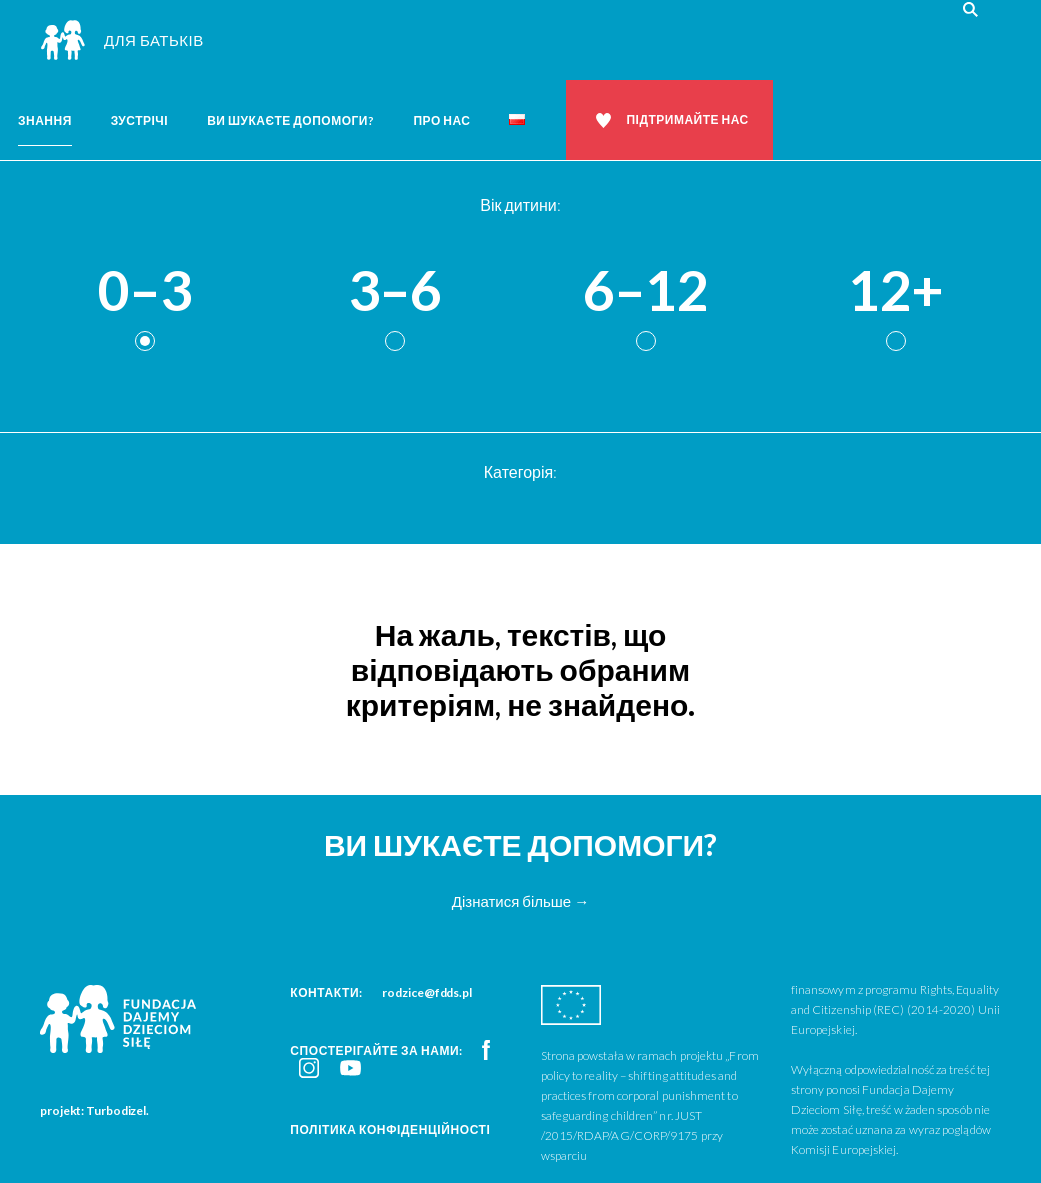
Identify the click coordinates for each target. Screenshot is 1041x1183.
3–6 (395, 291)
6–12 (646, 291)
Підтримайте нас (687, 119)
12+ (896, 291)
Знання (45, 120)
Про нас (441, 120)
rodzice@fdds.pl (427, 992)
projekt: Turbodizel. (94, 1110)
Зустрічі (139, 120)
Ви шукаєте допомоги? (290, 120)
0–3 (145, 291)
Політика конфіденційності (390, 1129)
